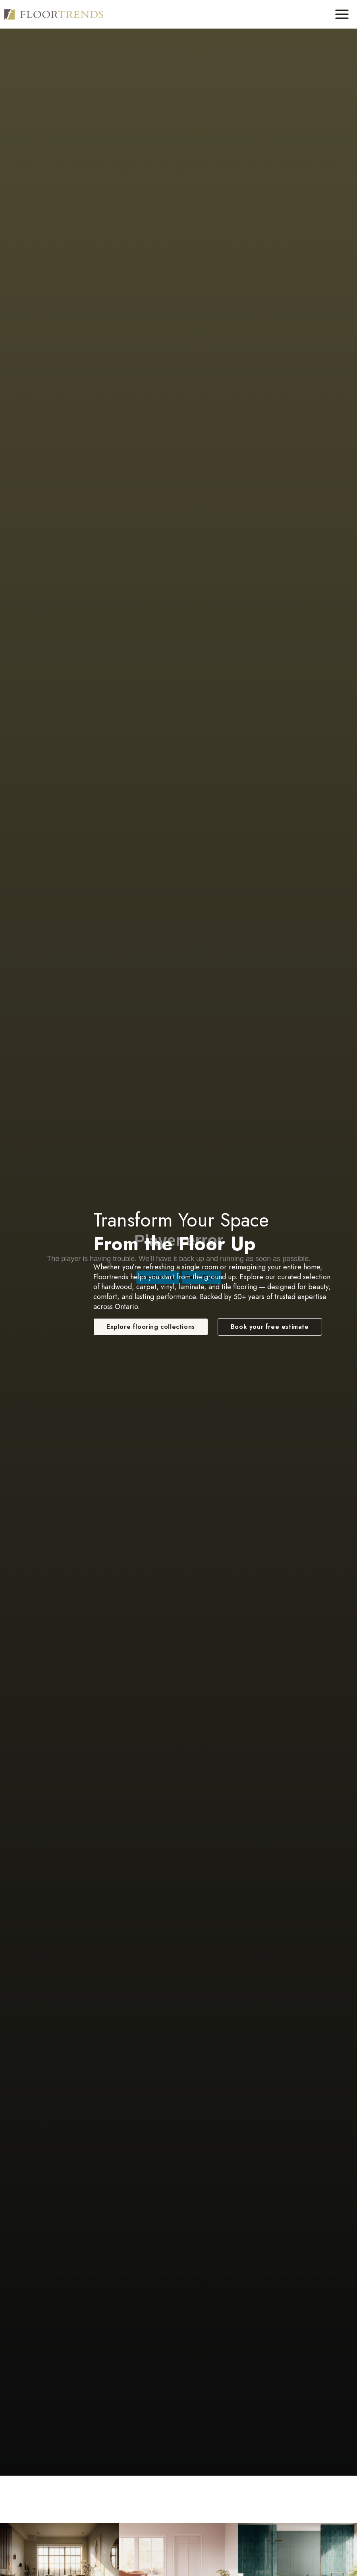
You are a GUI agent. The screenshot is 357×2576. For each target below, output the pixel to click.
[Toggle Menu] (342, 14)
